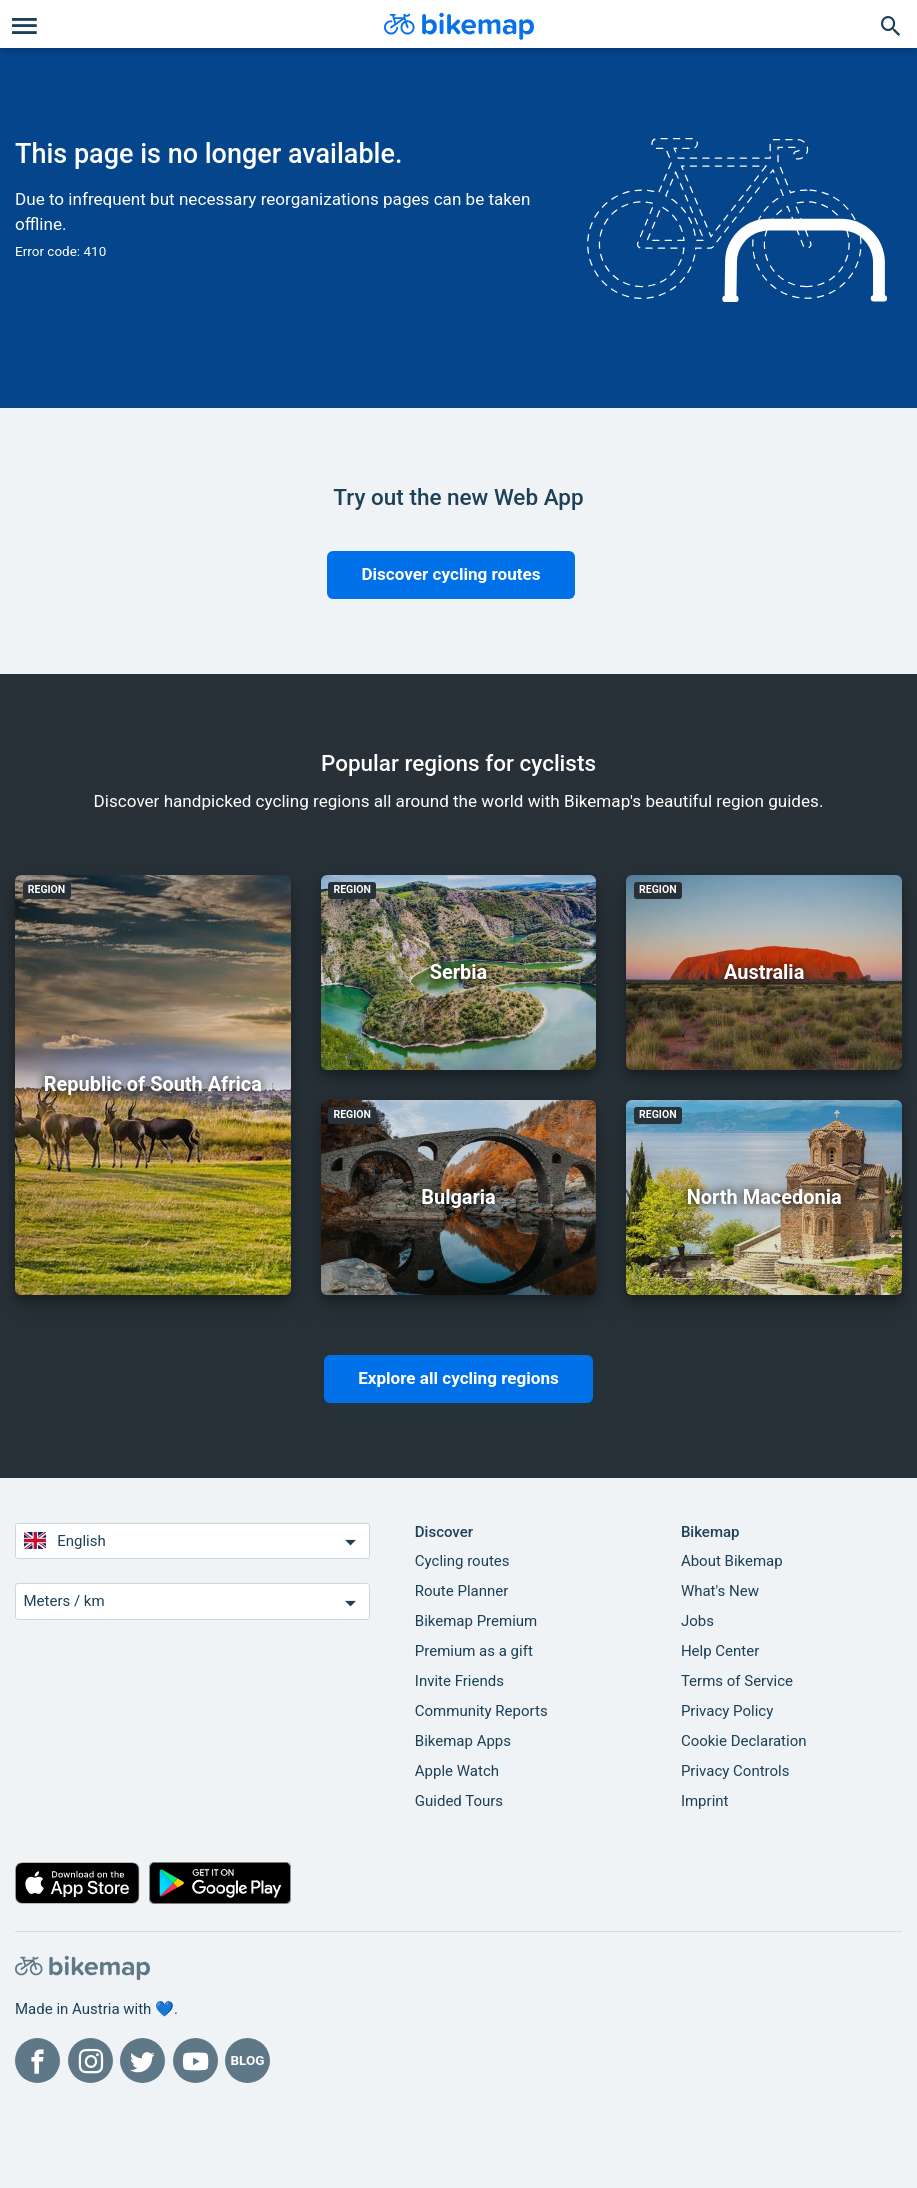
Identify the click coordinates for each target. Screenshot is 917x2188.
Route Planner (462, 1591)
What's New (720, 1591)
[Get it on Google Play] (220, 1887)
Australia (764, 972)
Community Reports (481, 1711)
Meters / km (193, 1602)
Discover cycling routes (450, 574)
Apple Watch (457, 1771)
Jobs (697, 1621)
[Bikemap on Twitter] (142, 2060)
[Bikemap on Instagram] (90, 2060)
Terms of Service (737, 1681)
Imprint (705, 1801)
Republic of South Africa (153, 1084)
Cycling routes (462, 1561)
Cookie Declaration (744, 1741)
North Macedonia (764, 1197)
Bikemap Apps (463, 1741)
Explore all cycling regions (458, 1378)
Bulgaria (458, 1197)
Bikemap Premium (476, 1621)
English (193, 1541)
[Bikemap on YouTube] (195, 2060)
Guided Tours (459, 1801)
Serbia (459, 972)
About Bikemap (732, 1561)
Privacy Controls (735, 1771)
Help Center (720, 1651)
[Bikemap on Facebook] (37, 2060)
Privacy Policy (727, 1711)
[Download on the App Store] (77, 1887)
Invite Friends (459, 1681)
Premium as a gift (474, 1651)
